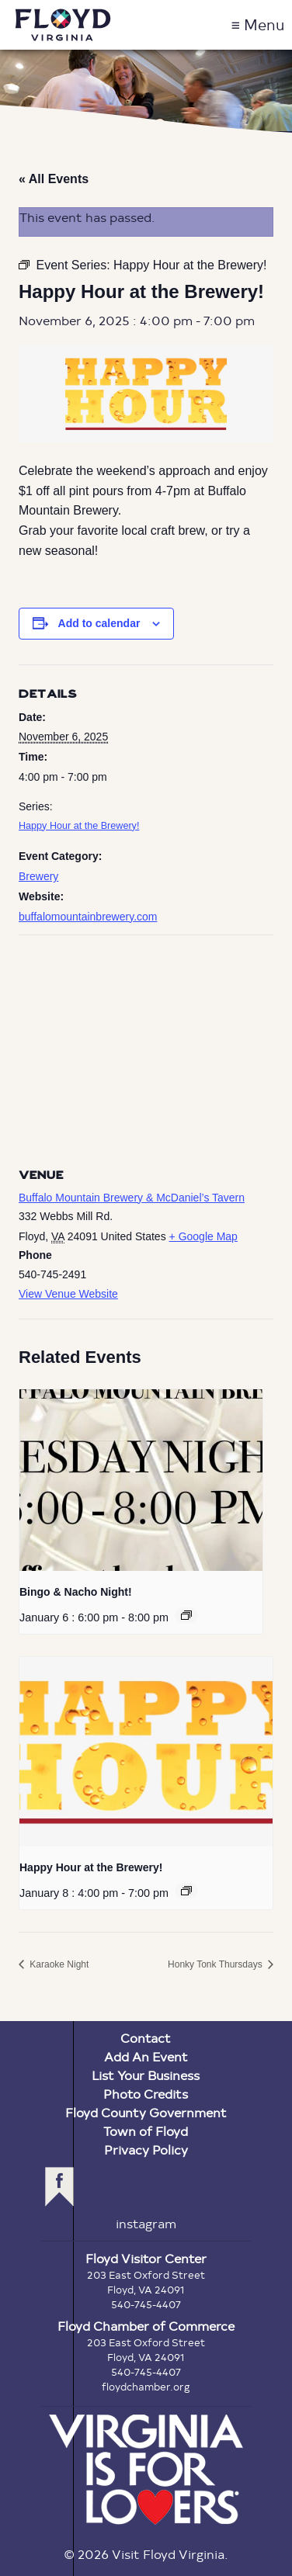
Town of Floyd (145, 2131)
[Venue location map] (146, 1047)
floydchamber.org (146, 2387)
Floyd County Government (146, 2112)
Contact (145, 2038)
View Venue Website (68, 1294)
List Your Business (146, 2075)
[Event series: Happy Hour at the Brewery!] (186, 1890)
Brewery (38, 876)
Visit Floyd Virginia (63, 25)
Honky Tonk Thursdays (216, 1964)
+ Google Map (203, 1236)
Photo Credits (145, 2094)
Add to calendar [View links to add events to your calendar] (99, 623)
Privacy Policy (146, 2149)
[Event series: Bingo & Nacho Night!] (186, 1615)
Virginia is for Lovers (146, 2470)
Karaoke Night (58, 1964)
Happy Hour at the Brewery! (79, 825)
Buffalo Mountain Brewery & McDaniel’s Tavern (132, 1197)
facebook (59, 2186)
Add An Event (146, 2056)
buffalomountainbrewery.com (88, 916)
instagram (146, 2223)
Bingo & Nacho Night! (75, 1592)
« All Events (54, 178)
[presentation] (140, 1480)
